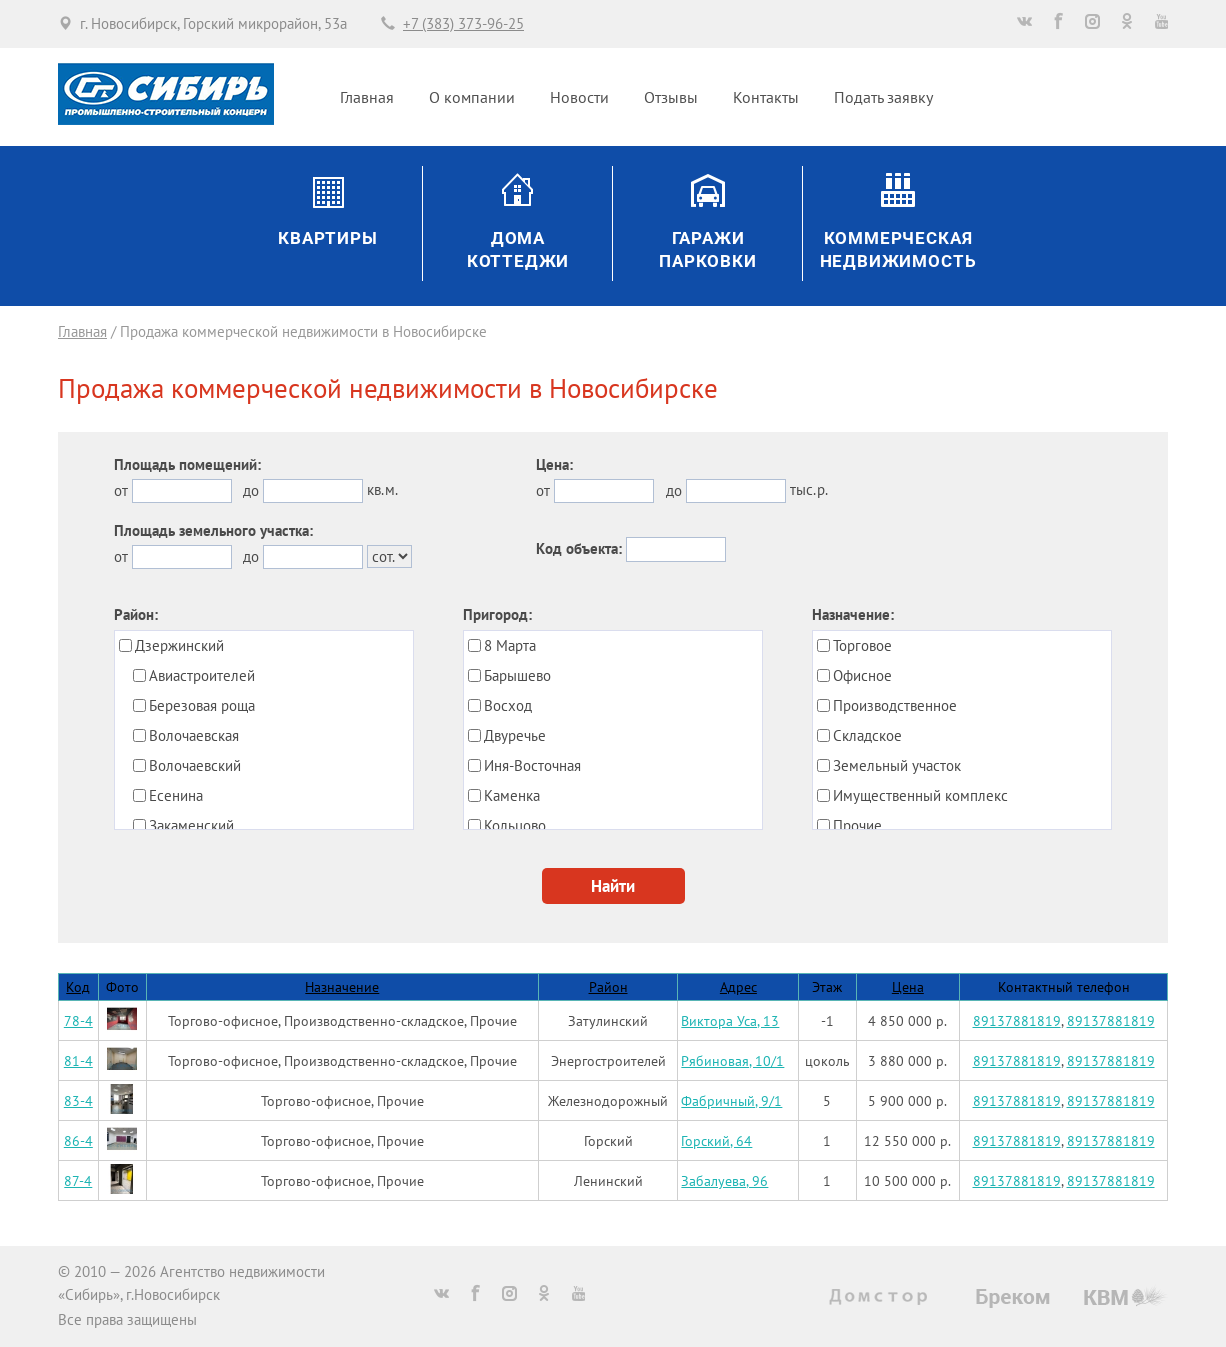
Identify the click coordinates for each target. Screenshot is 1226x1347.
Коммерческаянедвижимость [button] (898, 250)
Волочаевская (194, 735)
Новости (579, 97)
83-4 (78, 1100)
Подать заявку (883, 97)
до (251, 490)
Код (78, 986)
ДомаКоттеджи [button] (518, 250)
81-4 (78, 1060)
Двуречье (515, 735)
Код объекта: (579, 548)
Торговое (862, 645)
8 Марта (510, 645)
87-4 (78, 1180)
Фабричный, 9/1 (731, 1100)
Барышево (517, 675)
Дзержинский (179, 645)
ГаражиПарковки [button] (708, 250)
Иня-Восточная (532, 765)
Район (608, 986)
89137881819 (1017, 1020)
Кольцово (515, 825)
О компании (472, 97)
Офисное (862, 675)
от (121, 490)
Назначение (342, 986)
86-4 (78, 1140)
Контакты (766, 97)
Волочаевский (195, 765)
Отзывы (671, 97)
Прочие (857, 825)
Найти (613, 886)
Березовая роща (202, 705)
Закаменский (191, 825)
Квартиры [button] (328, 238)
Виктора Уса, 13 (730, 1020)
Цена (908, 986)
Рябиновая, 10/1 (732, 1060)
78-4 (78, 1020)
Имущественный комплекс (920, 795)
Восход (508, 705)
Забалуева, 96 (724, 1180)
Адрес (738, 986)
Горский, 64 (716, 1140)
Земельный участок (897, 765)
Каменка (512, 795)
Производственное (895, 705)
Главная (367, 97)
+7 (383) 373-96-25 (463, 23)
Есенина (176, 795)
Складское (867, 735)
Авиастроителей (202, 675)
